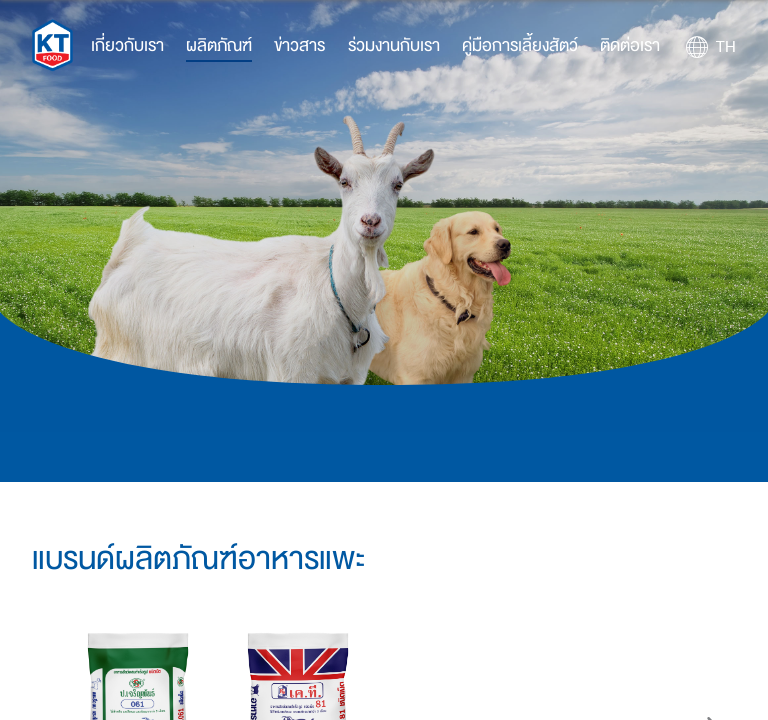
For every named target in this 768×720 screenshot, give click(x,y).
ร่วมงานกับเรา (394, 45)
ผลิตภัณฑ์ (219, 45)
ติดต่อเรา (630, 45)
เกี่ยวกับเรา (127, 45)
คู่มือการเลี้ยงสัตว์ (520, 45)
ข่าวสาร (299, 45)
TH (726, 47)
